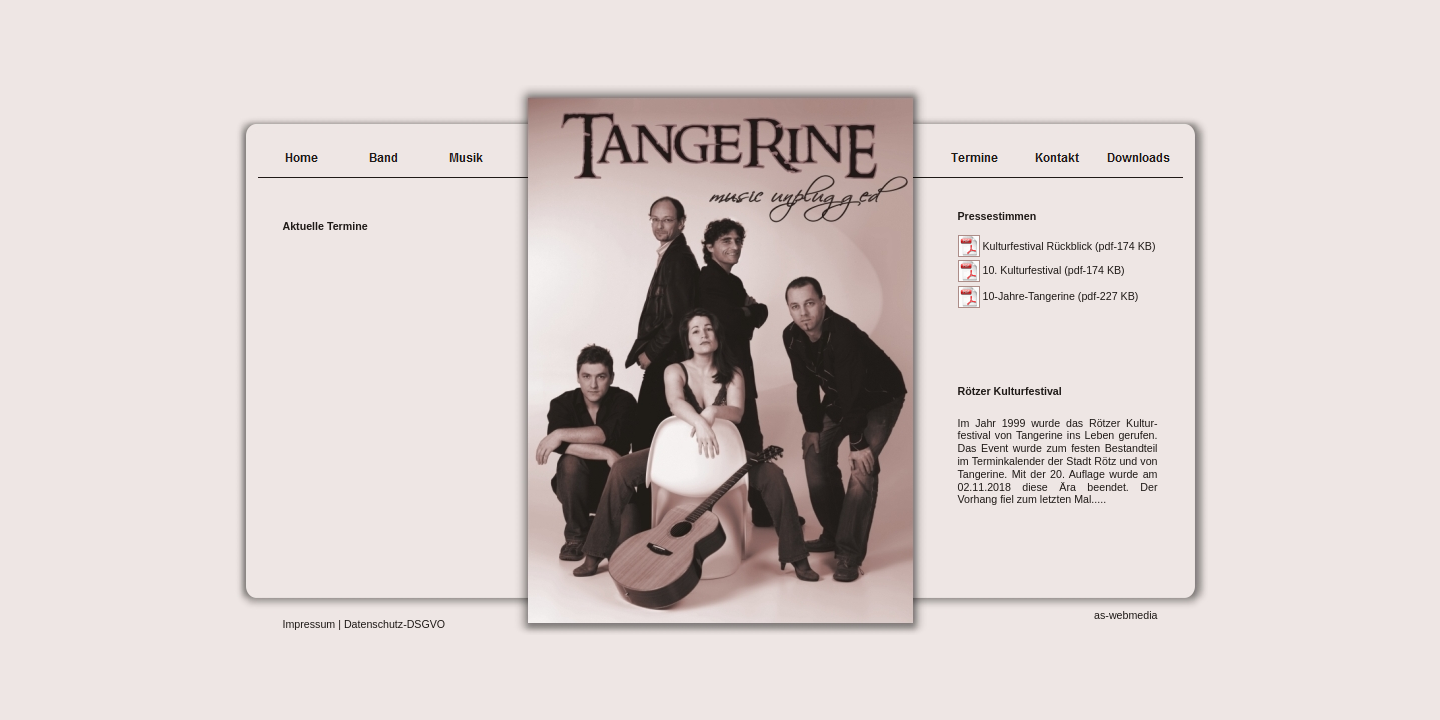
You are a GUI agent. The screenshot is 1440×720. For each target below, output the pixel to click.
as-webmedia (1125, 615)
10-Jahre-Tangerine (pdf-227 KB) (1061, 296)
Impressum (309, 624)
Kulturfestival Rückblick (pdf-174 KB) (1069, 246)
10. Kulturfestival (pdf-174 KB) (1054, 270)
